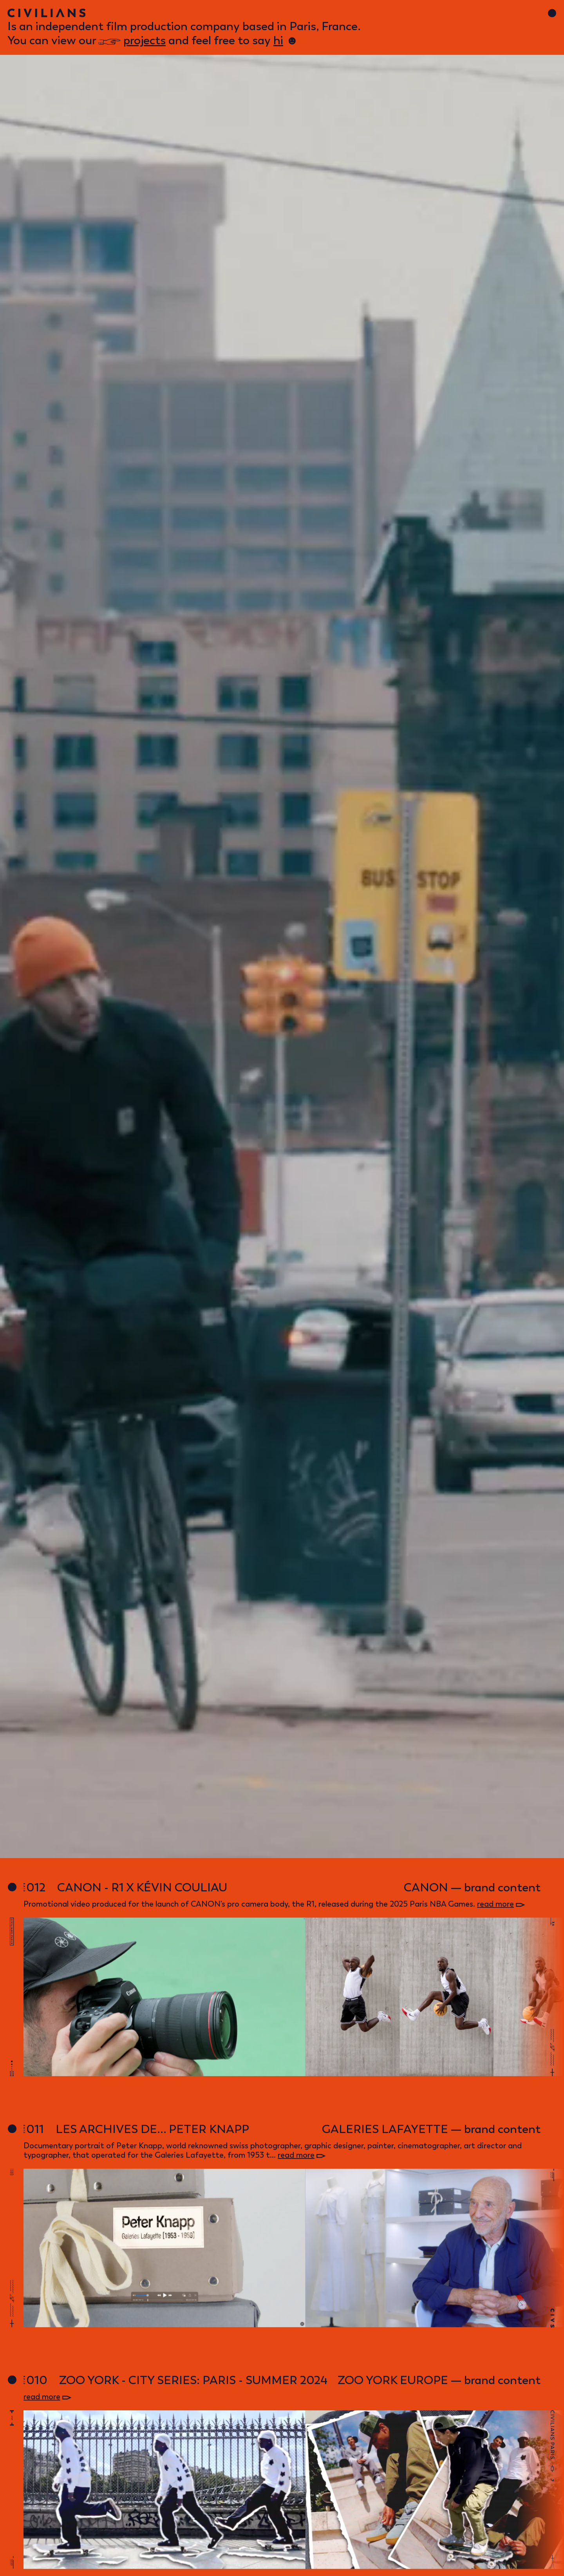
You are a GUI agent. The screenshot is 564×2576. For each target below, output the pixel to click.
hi (278, 40)
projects (144, 40)
